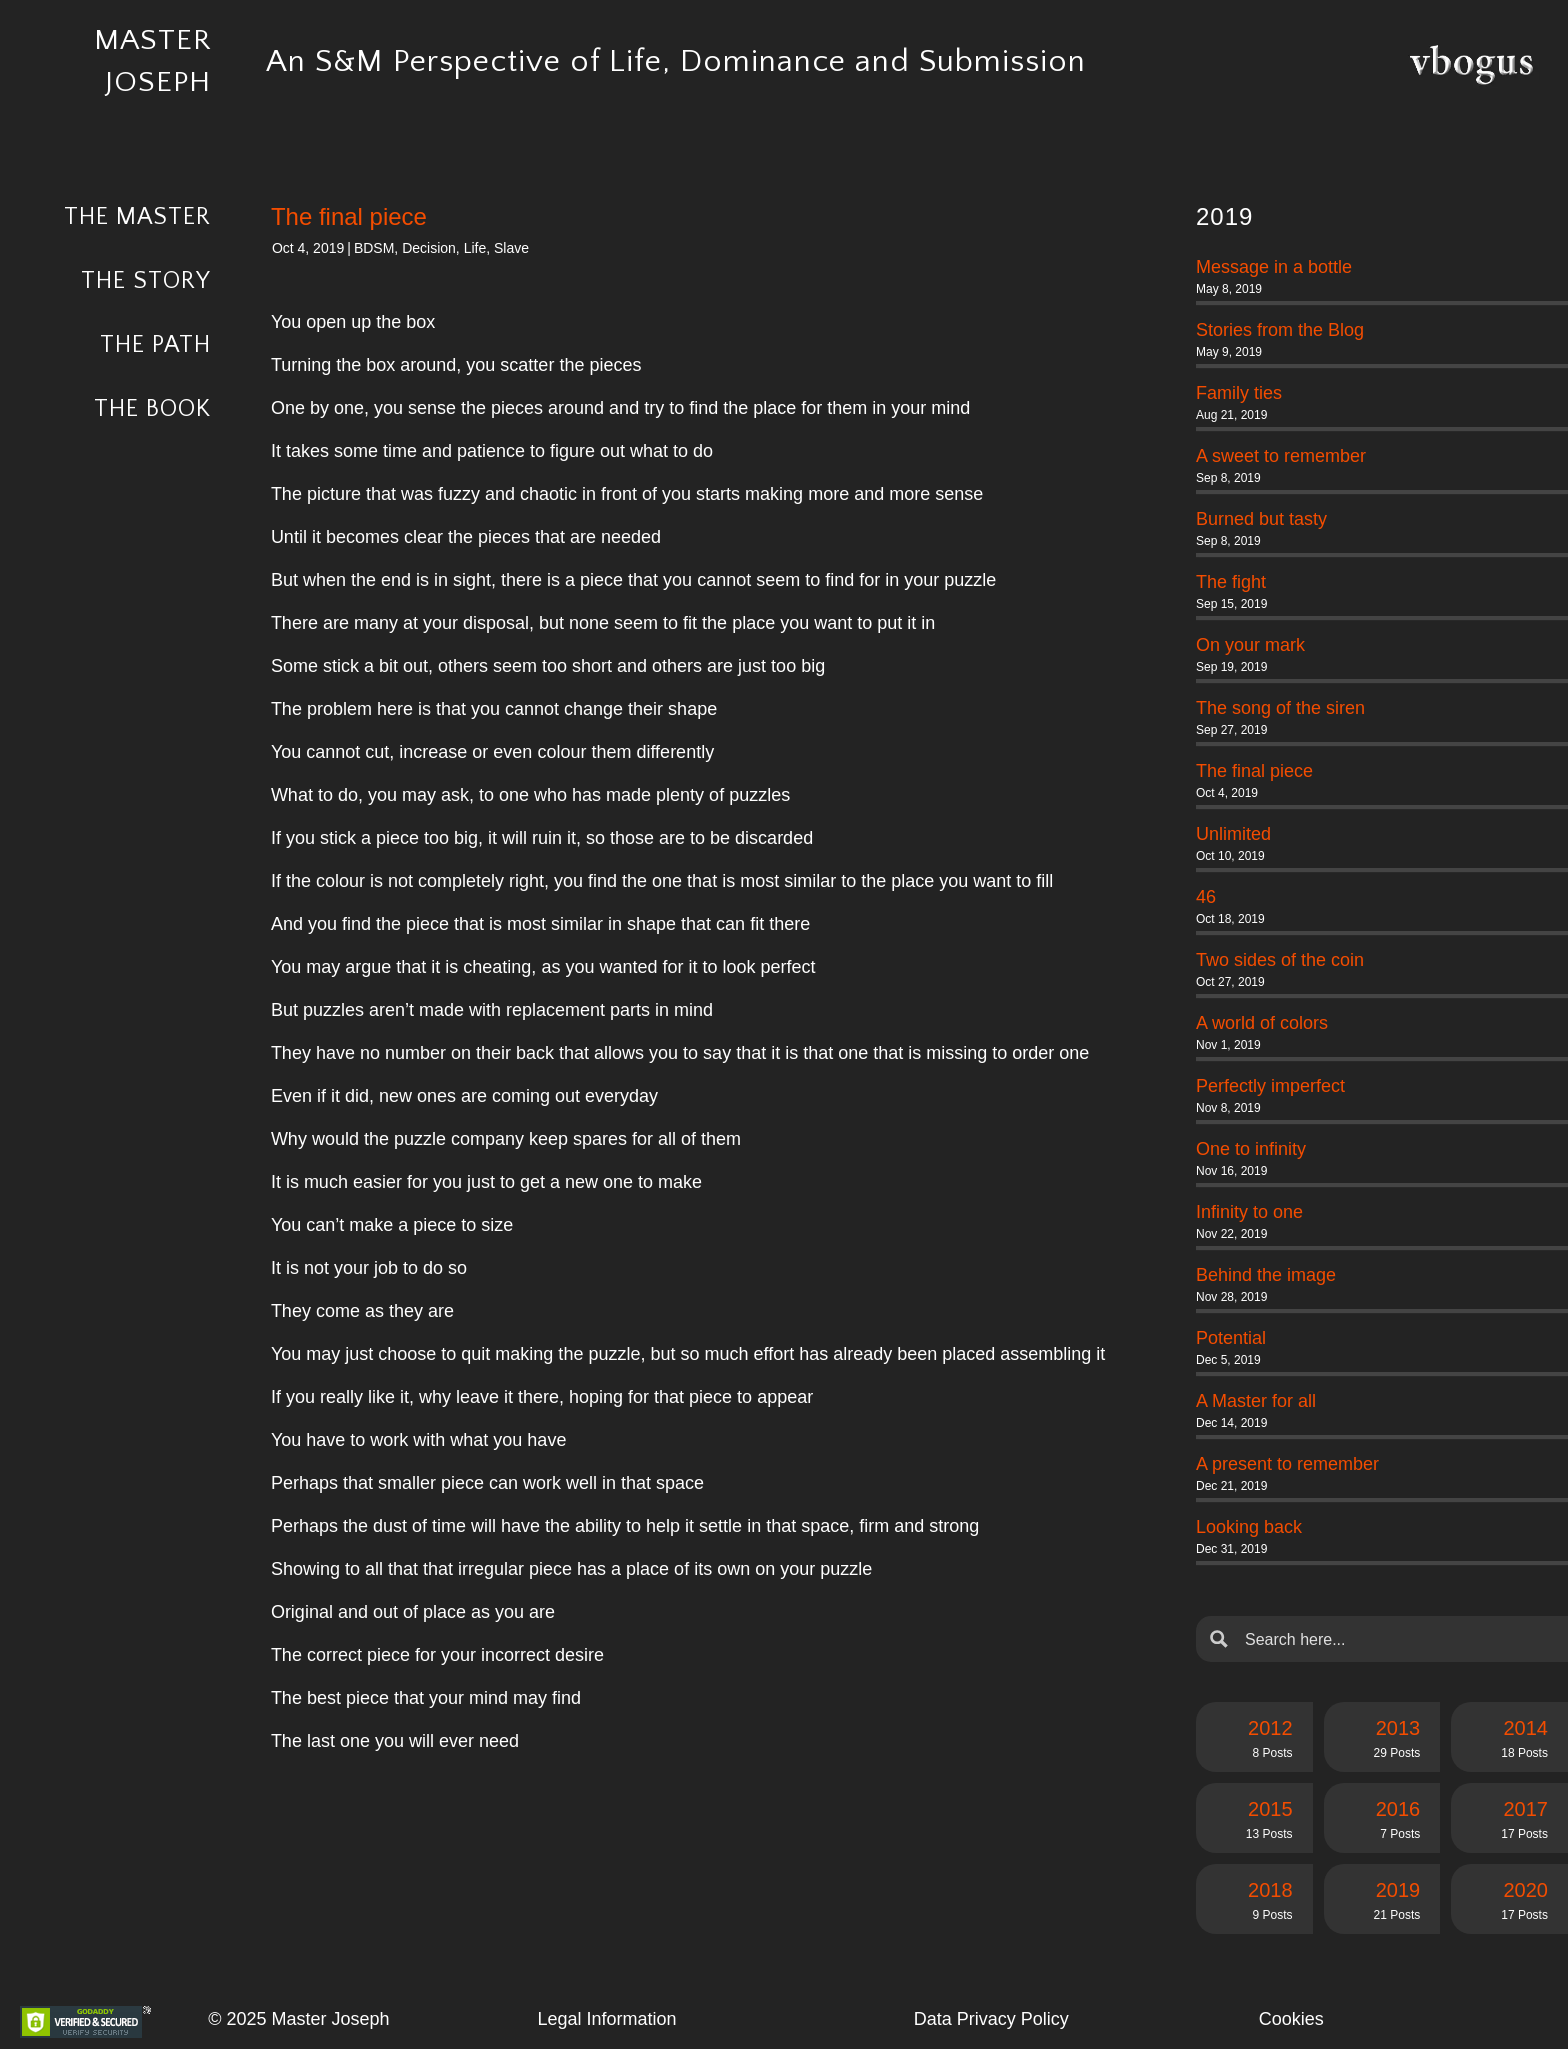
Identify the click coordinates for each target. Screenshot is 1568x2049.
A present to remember (1287, 1464)
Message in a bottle (1274, 267)
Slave (511, 248)
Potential (1231, 1338)
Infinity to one (1249, 1212)
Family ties (1239, 393)
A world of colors (1262, 1023)
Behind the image (1266, 1275)
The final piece (1254, 771)
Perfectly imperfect (1270, 1086)
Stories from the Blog (1280, 330)
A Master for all (1256, 1401)
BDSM (374, 248)
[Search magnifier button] (1219, 1639)
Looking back (1249, 1527)
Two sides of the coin (1280, 960)
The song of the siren (1280, 708)
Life (475, 248)
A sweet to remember (1281, 456)
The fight (1231, 582)
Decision (429, 248)
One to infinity (1251, 1149)
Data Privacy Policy (991, 2019)
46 (1206, 897)
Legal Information (606, 2019)
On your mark (1250, 645)
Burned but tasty (1261, 519)
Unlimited (1233, 834)
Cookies (1291, 2019)
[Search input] (1398, 1639)
